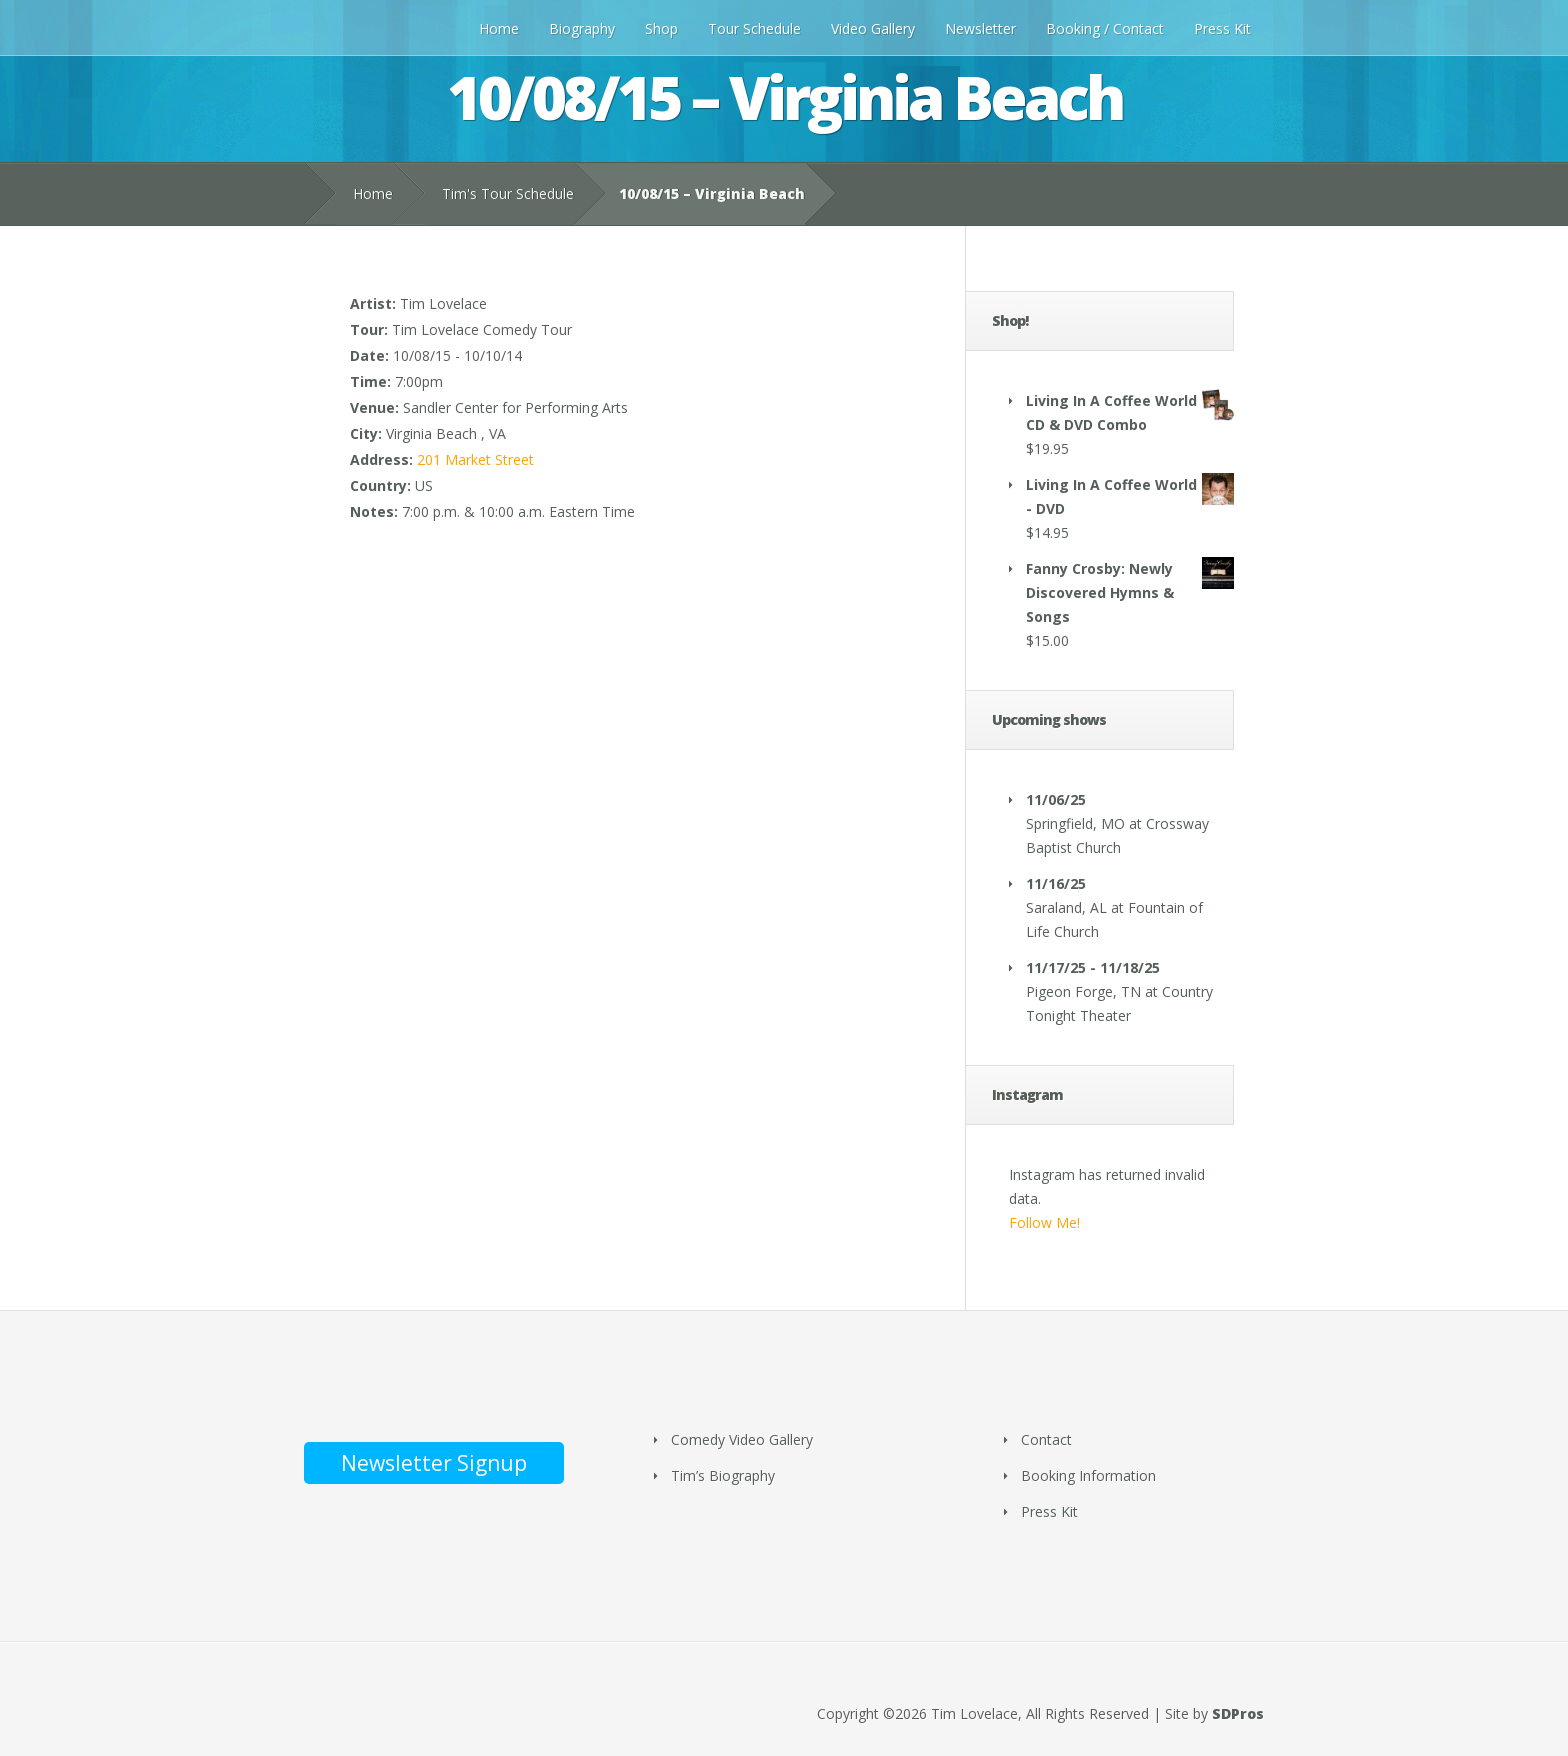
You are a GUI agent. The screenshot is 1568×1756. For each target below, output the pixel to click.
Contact (1046, 1439)
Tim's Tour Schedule (508, 193)
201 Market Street (475, 459)
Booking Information (1088, 1475)
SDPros (1238, 1713)
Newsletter (980, 28)
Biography (582, 28)
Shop (661, 28)
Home (499, 28)
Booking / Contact (1105, 28)
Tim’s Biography (723, 1475)
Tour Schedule (754, 28)
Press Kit (1222, 28)
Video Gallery (873, 28)
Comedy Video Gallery (742, 1439)
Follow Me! (1044, 1222)
